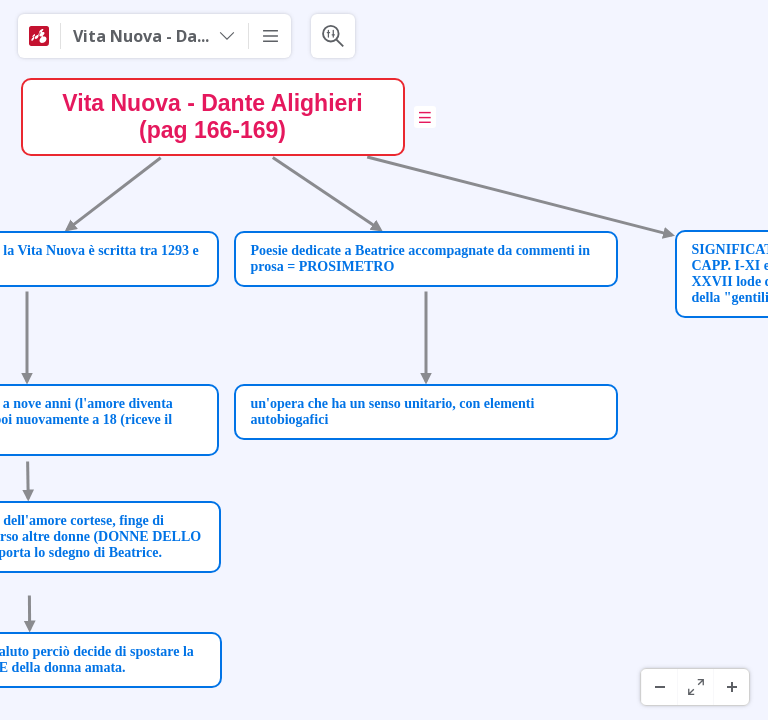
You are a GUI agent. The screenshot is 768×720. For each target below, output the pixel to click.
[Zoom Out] (659, 687)
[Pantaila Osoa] (695, 687)
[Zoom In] (731, 687)
